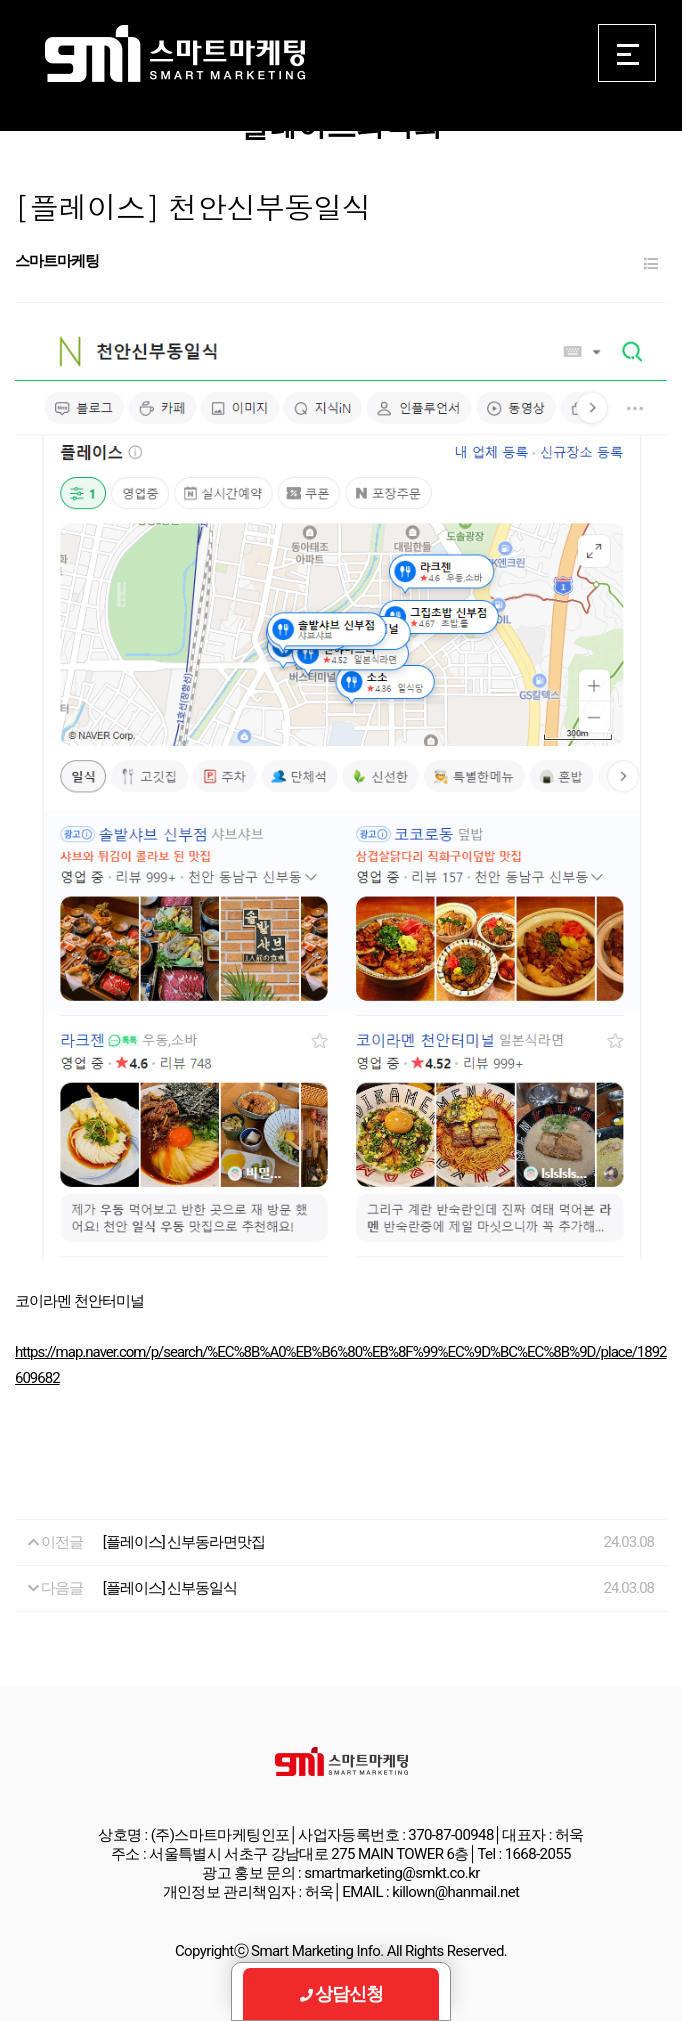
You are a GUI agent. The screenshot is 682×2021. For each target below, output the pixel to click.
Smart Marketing (174, 54)
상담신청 (341, 1993)
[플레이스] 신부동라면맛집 (184, 1542)
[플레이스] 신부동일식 (170, 1588)
